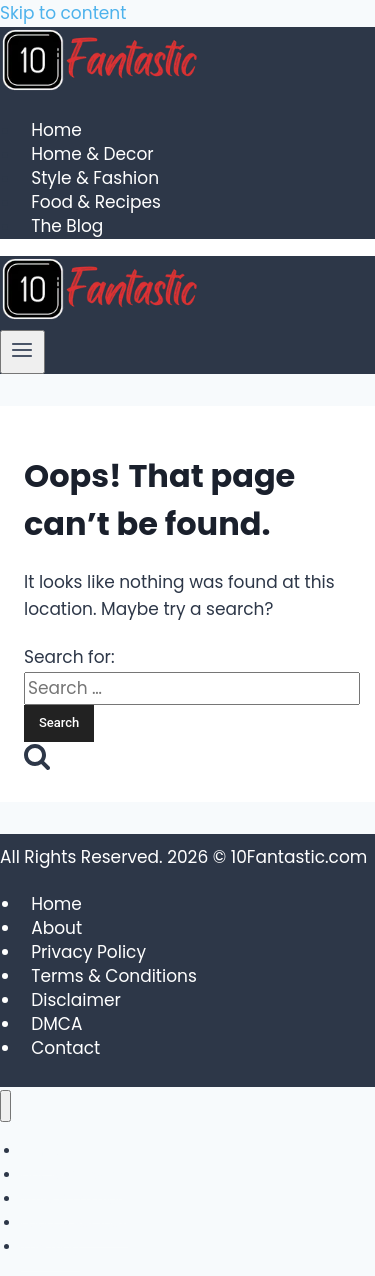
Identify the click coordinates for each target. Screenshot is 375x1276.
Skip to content (63, 13)
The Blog (67, 227)
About (56, 928)
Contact (65, 1048)
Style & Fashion (95, 179)
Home (56, 131)
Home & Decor (92, 155)
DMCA (56, 1024)
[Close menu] (5, 1106)
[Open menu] (22, 352)
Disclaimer (76, 1000)
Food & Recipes (96, 203)
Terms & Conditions (114, 976)
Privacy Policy (88, 952)
